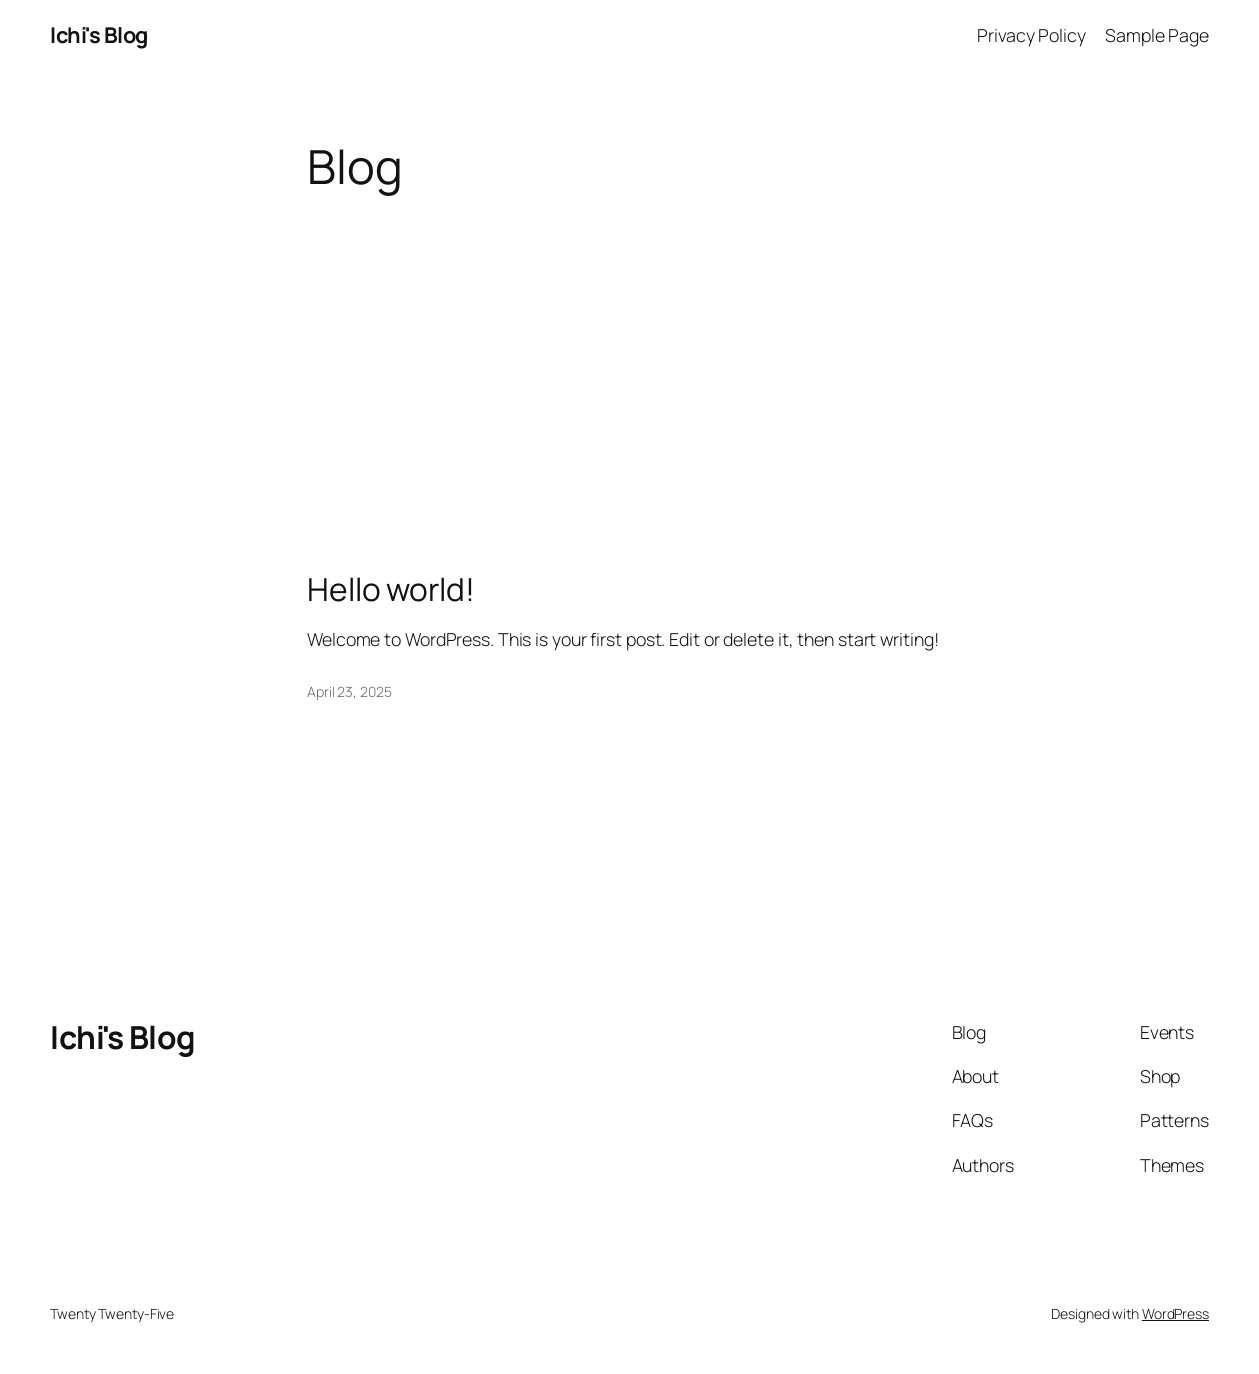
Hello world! (391, 590)
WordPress (1175, 1313)
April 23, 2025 (349, 691)
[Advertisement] (630, 352)
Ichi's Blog (99, 35)
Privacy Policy (1031, 35)
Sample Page (1157, 35)
